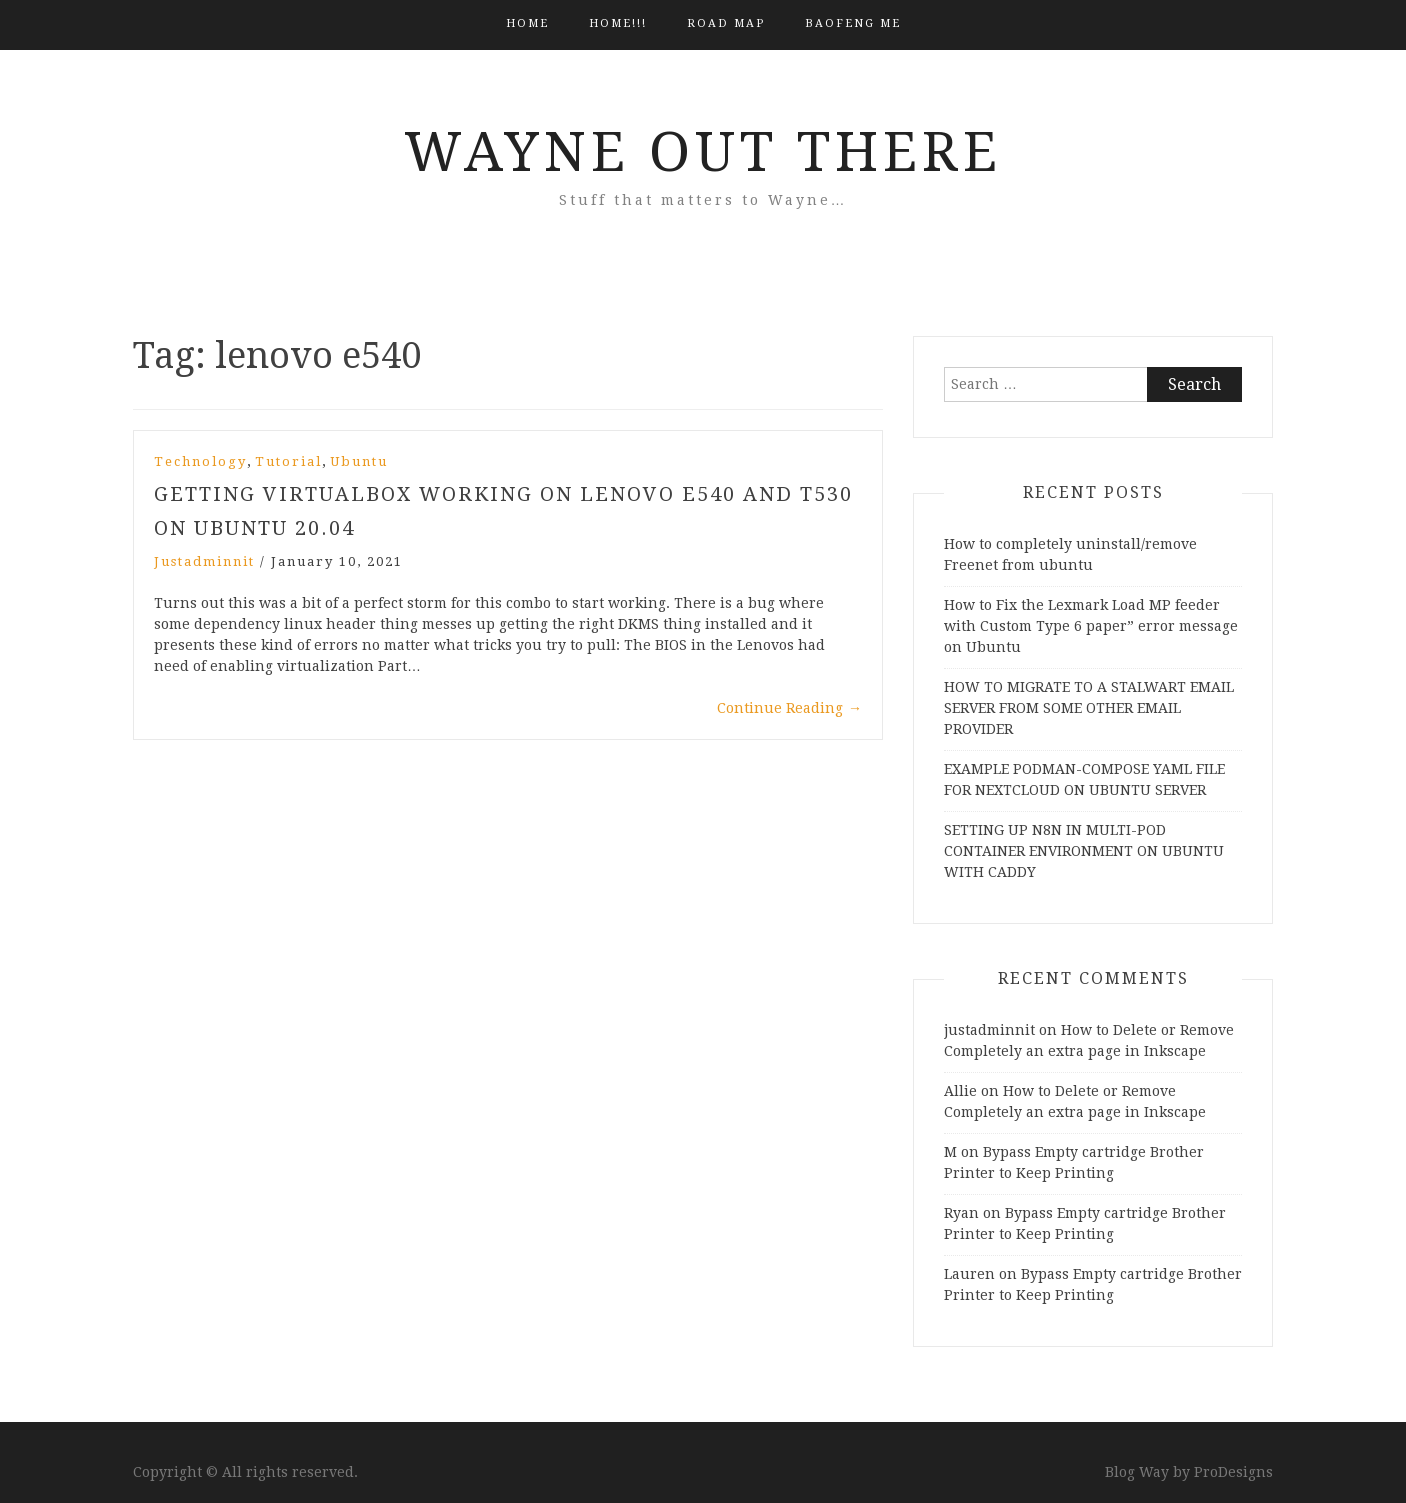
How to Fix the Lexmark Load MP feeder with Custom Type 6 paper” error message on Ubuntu (1091, 626)
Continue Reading (789, 708)
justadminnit (204, 561)
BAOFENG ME (853, 23)
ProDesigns (1233, 1472)
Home (527, 23)
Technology (200, 461)
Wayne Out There (703, 152)
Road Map (726, 23)
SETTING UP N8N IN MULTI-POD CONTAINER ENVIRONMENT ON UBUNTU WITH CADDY (1084, 851)
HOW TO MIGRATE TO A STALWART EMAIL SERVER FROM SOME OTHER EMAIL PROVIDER (1089, 708)
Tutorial (288, 461)
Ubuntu (359, 461)
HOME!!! (618, 23)
